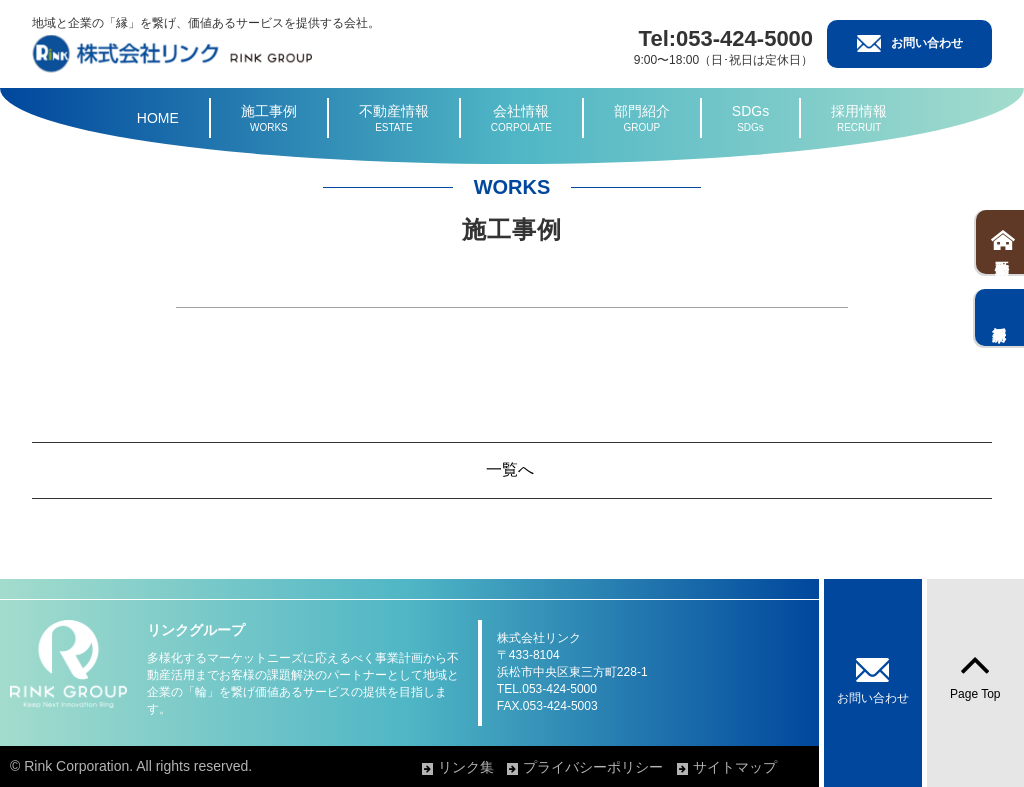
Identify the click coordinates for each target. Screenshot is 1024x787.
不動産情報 (394, 119)
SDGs (750, 119)
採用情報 (859, 119)
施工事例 (269, 119)
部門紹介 (642, 119)
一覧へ (510, 469)
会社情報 (521, 119)
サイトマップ (735, 767)
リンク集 (466, 767)
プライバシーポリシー (593, 767)
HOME (158, 118)
